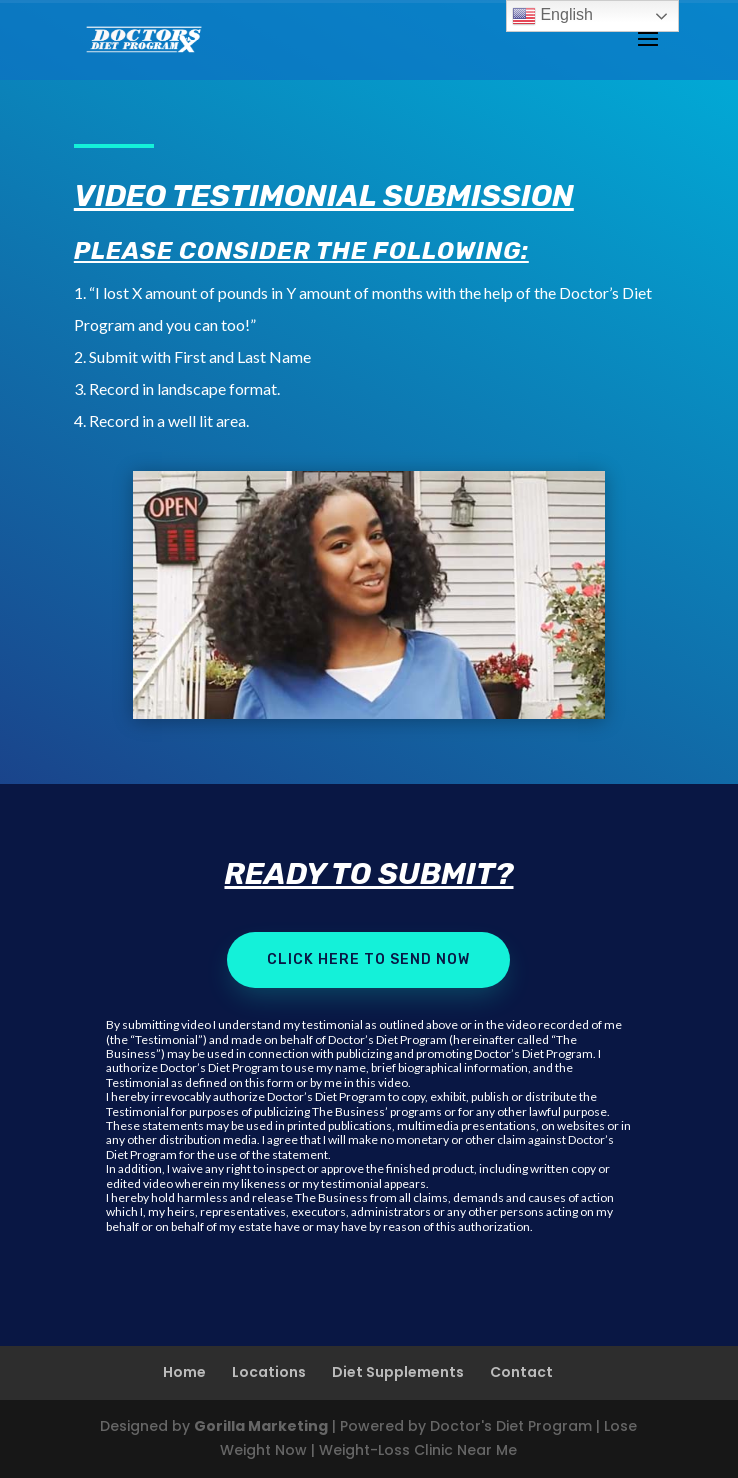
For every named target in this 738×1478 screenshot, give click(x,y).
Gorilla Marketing (261, 1426)
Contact (521, 1372)
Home (184, 1372)
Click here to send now (368, 959)
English (552, 16)
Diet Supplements (398, 1372)
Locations (269, 1372)
